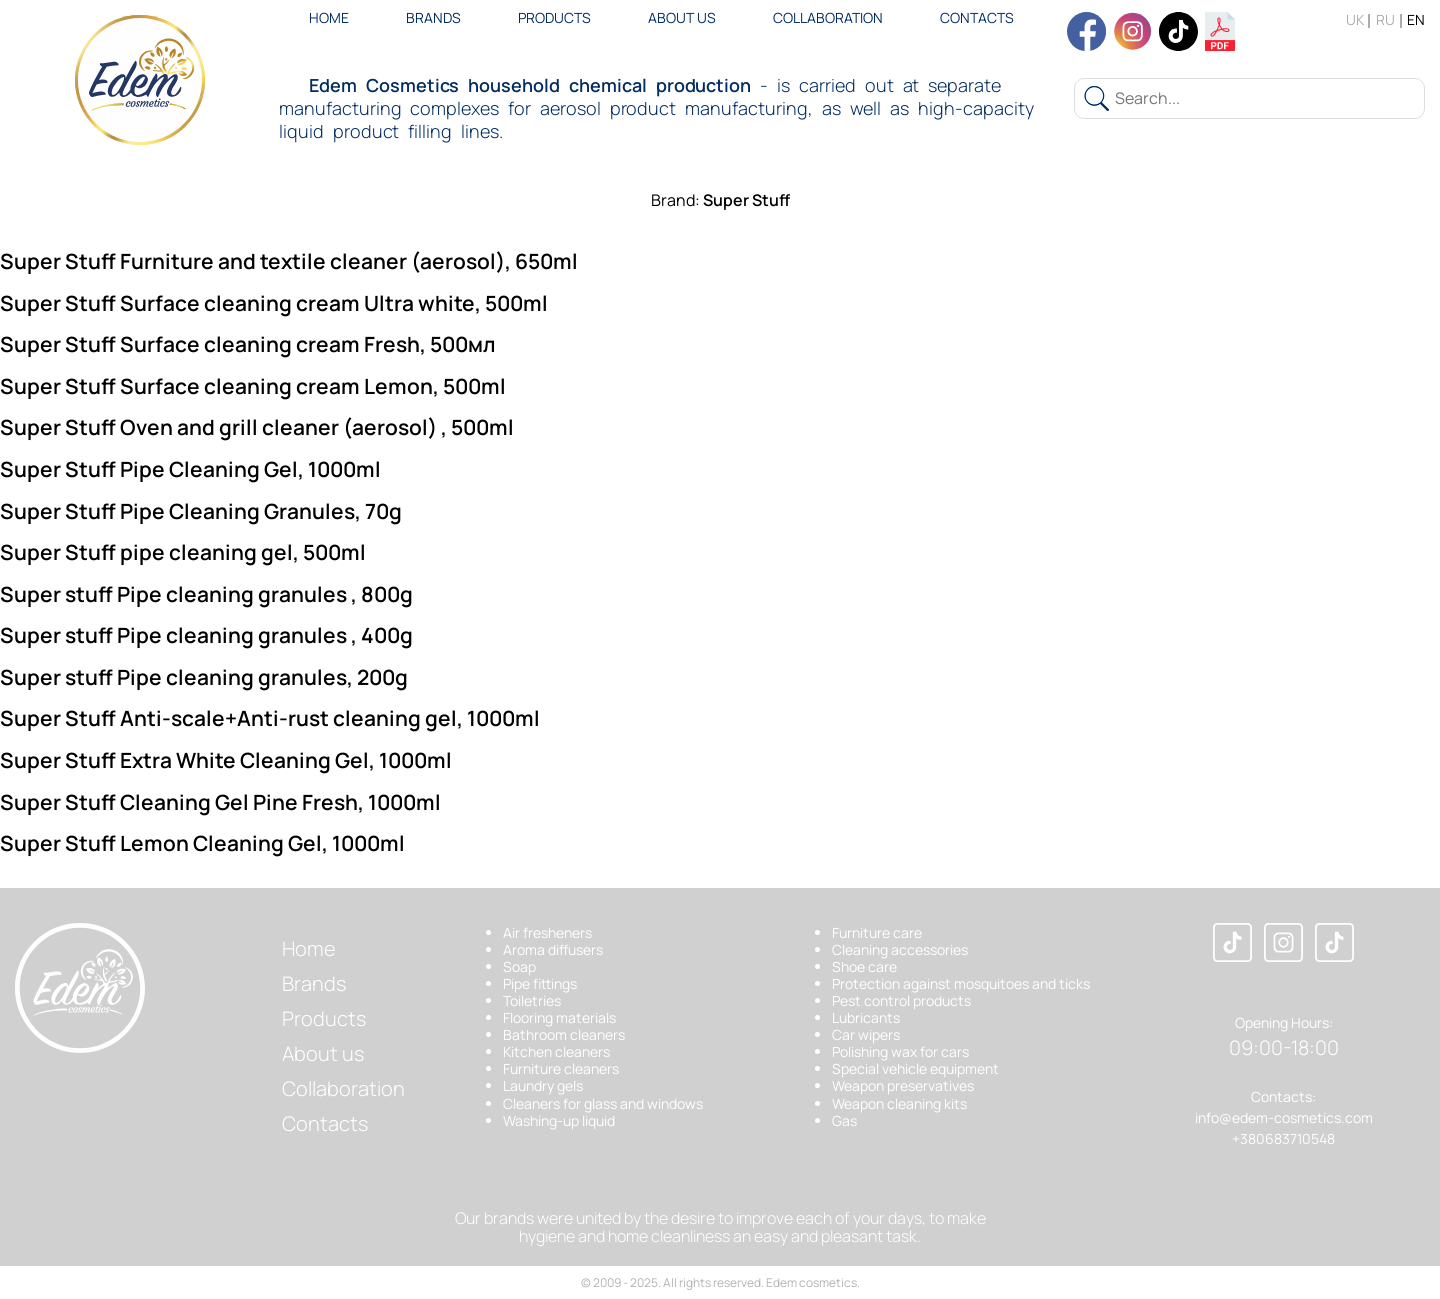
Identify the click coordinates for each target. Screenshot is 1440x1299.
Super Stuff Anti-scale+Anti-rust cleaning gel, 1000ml (270, 718)
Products (554, 17)
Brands (433, 17)
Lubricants (866, 1017)
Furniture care (877, 932)
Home (329, 17)
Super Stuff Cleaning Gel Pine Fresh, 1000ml (220, 802)
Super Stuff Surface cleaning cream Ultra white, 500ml (274, 303)
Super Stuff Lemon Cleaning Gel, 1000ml (202, 843)
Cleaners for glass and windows (603, 1103)
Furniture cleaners (561, 1068)
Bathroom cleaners (564, 1034)
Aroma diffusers (553, 949)
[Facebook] (1232, 944)
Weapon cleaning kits (899, 1103)
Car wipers (866, 1034)
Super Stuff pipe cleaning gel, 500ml (183, 552)
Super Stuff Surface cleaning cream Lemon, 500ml (253, 386)
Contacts (977, 17)
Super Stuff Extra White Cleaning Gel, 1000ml (226, 760)
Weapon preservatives (903, 1085)
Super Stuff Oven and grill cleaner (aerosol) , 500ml (257, 427)
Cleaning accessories (900, 949)
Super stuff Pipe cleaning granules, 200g (204, 677)
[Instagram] (1283, 944)
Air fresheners (547, 932)
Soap (519, 966)
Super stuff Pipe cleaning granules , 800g (206, 594)
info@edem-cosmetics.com (1284, 1117)
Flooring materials (559, 1017)
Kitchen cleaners (556, 1051)
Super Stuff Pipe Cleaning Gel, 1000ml (190, 469)
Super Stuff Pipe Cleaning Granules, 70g (201, 511)
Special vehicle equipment (915, 1068)
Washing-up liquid (559, 1120)
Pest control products (901, 1000)
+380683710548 (1283, 1138)
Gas (844, 1120)
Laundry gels (543, 1085)
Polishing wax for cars (900, 1051)
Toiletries (532, 1000)
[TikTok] (1334, 944)
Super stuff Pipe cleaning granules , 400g (206, 635)
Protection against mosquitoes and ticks (961, 983)
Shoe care (864, 966)
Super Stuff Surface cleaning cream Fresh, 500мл (248, 344)
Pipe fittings (540, 983)
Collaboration (828, 17)
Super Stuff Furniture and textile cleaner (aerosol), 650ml (289, 261)
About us (682, 17)
